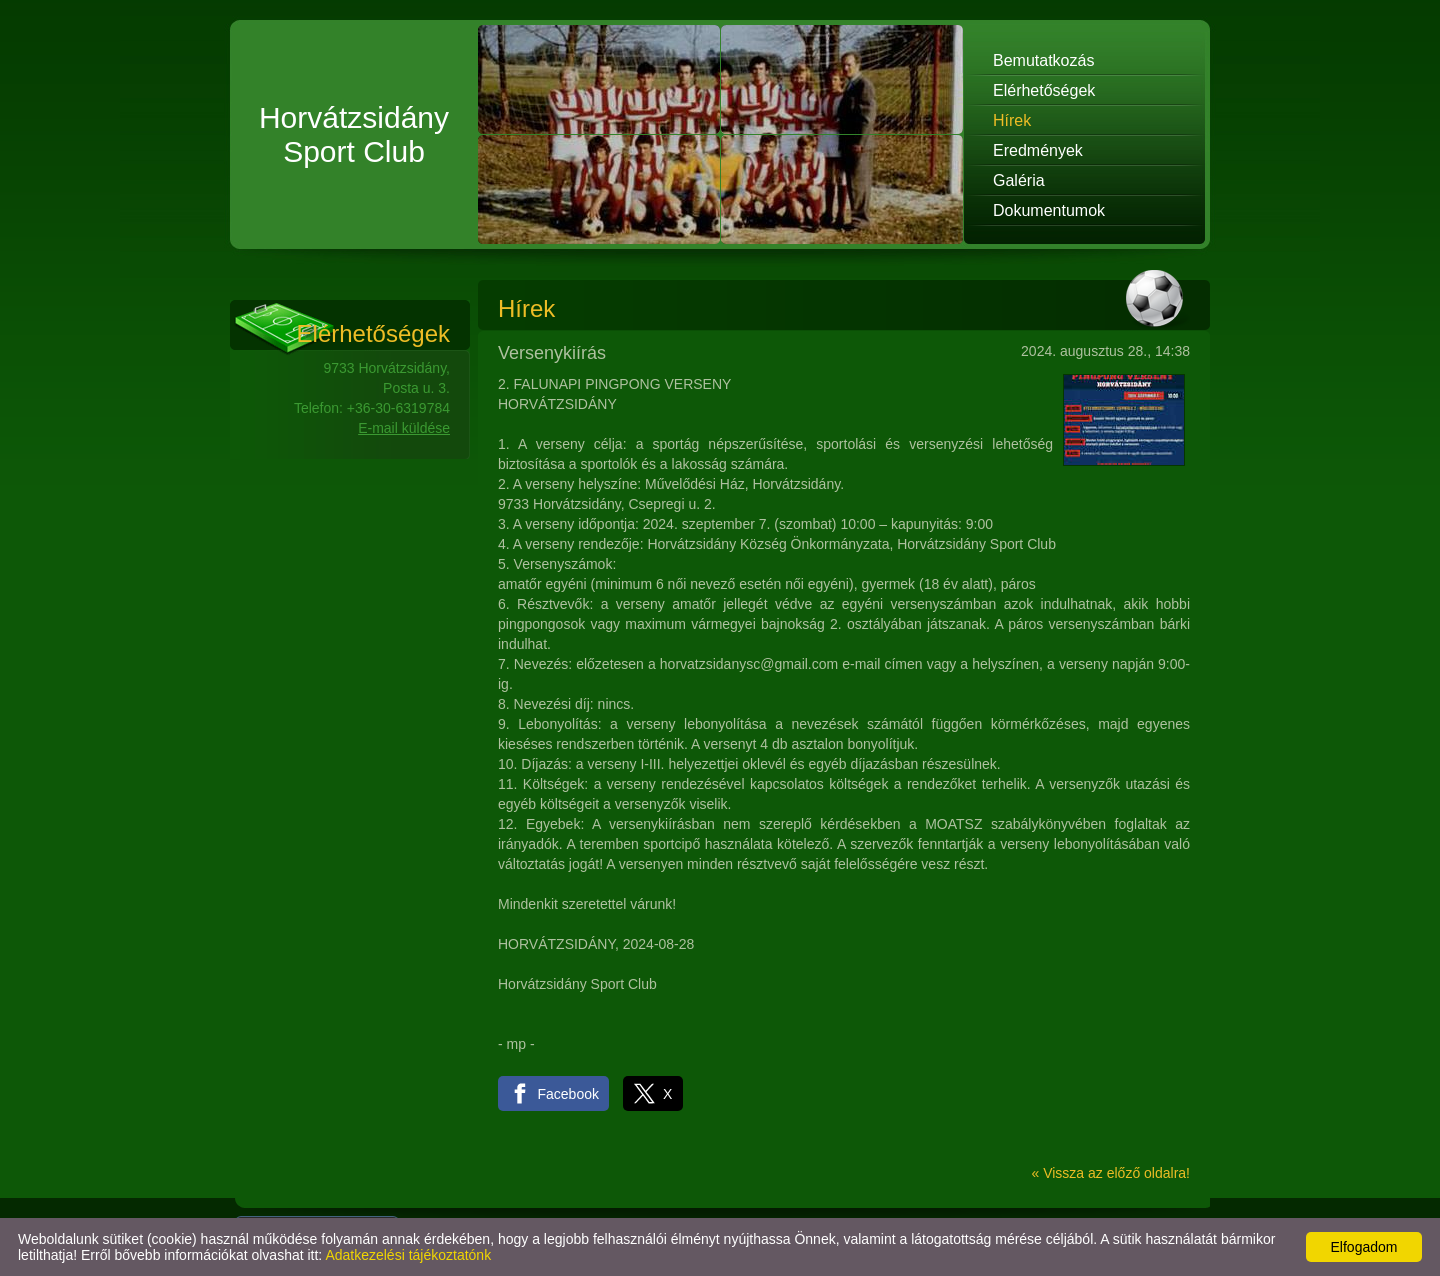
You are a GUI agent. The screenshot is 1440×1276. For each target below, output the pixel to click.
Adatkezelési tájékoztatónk (408, 1255)
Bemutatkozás (1043, 60)
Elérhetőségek (1044, 90)
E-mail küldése (404, 428)
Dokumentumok (1049, 210)
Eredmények (1038, 150)
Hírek (1012, 120)
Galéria (1019, 180)
